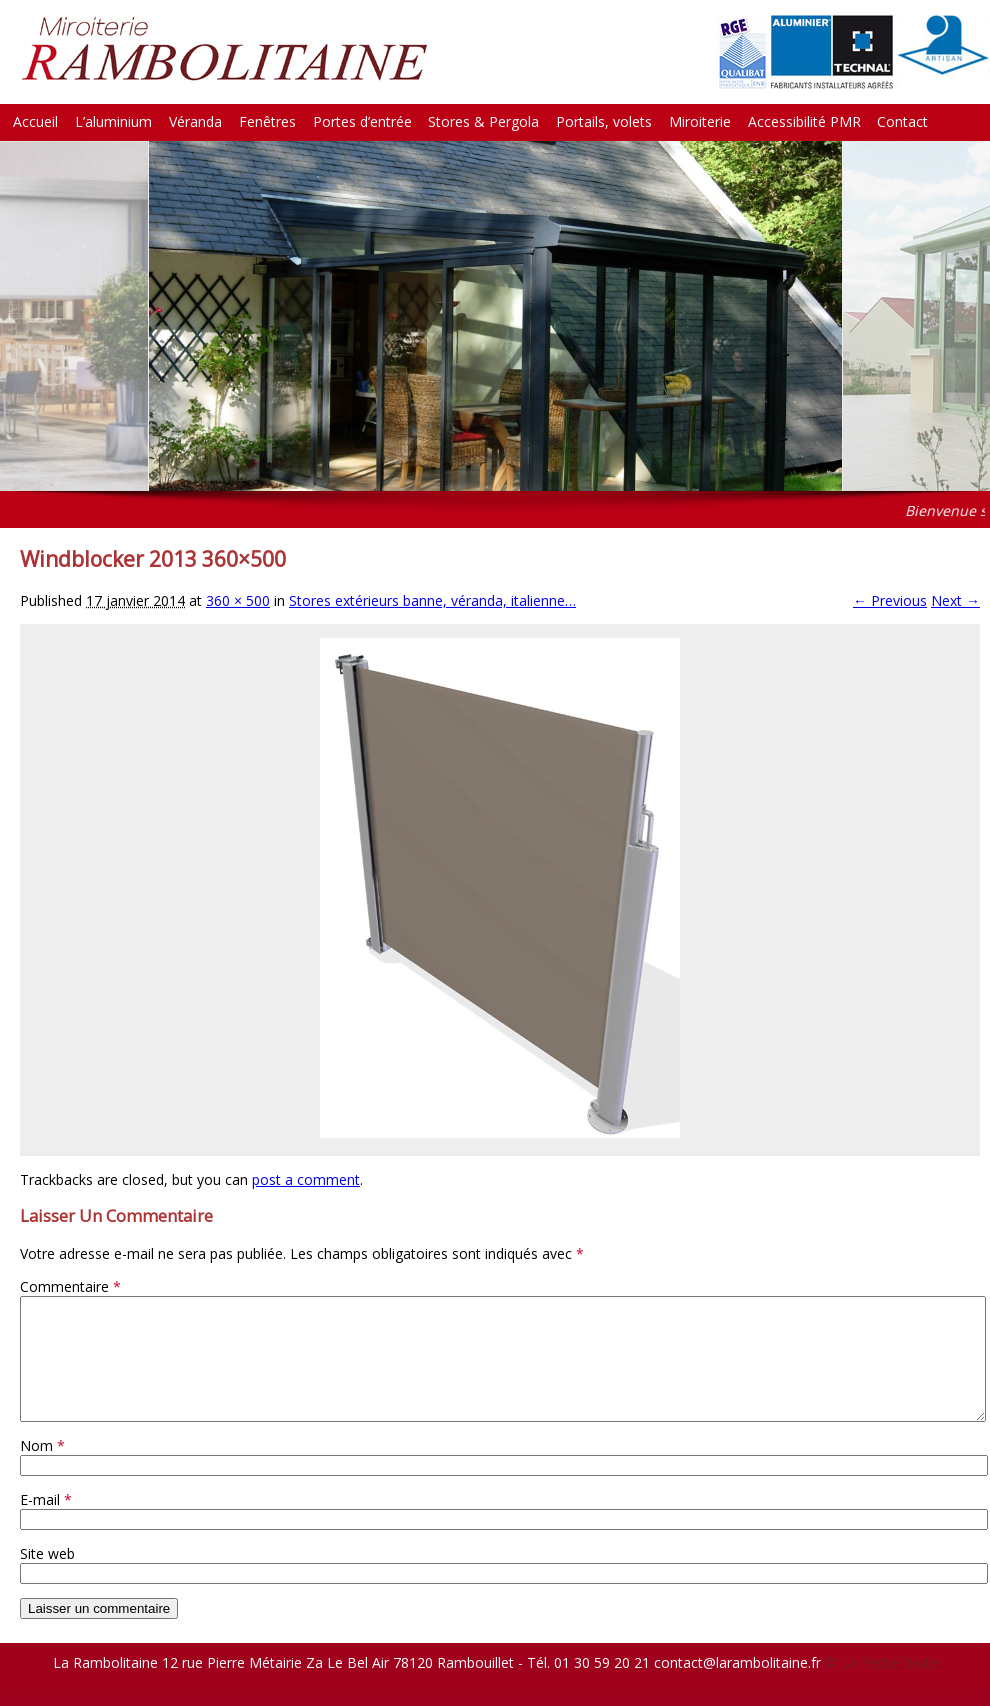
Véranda (195, 121)
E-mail (46, 1523)
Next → (955, 600)
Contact (902, 121)
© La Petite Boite (881, 1686)
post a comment (306, 1179)
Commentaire (70, 1286)
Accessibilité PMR (804, 121)
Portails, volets (604, 121)
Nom (42, 1469)
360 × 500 (238, 600)
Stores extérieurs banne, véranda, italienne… (432, 600)
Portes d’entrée (362, 121)
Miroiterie (700, 121)
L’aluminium (113, 121)
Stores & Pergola (483, 121)
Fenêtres (267, 121)
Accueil (35, 121)
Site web (47, 1577)
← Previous (890, 600)
